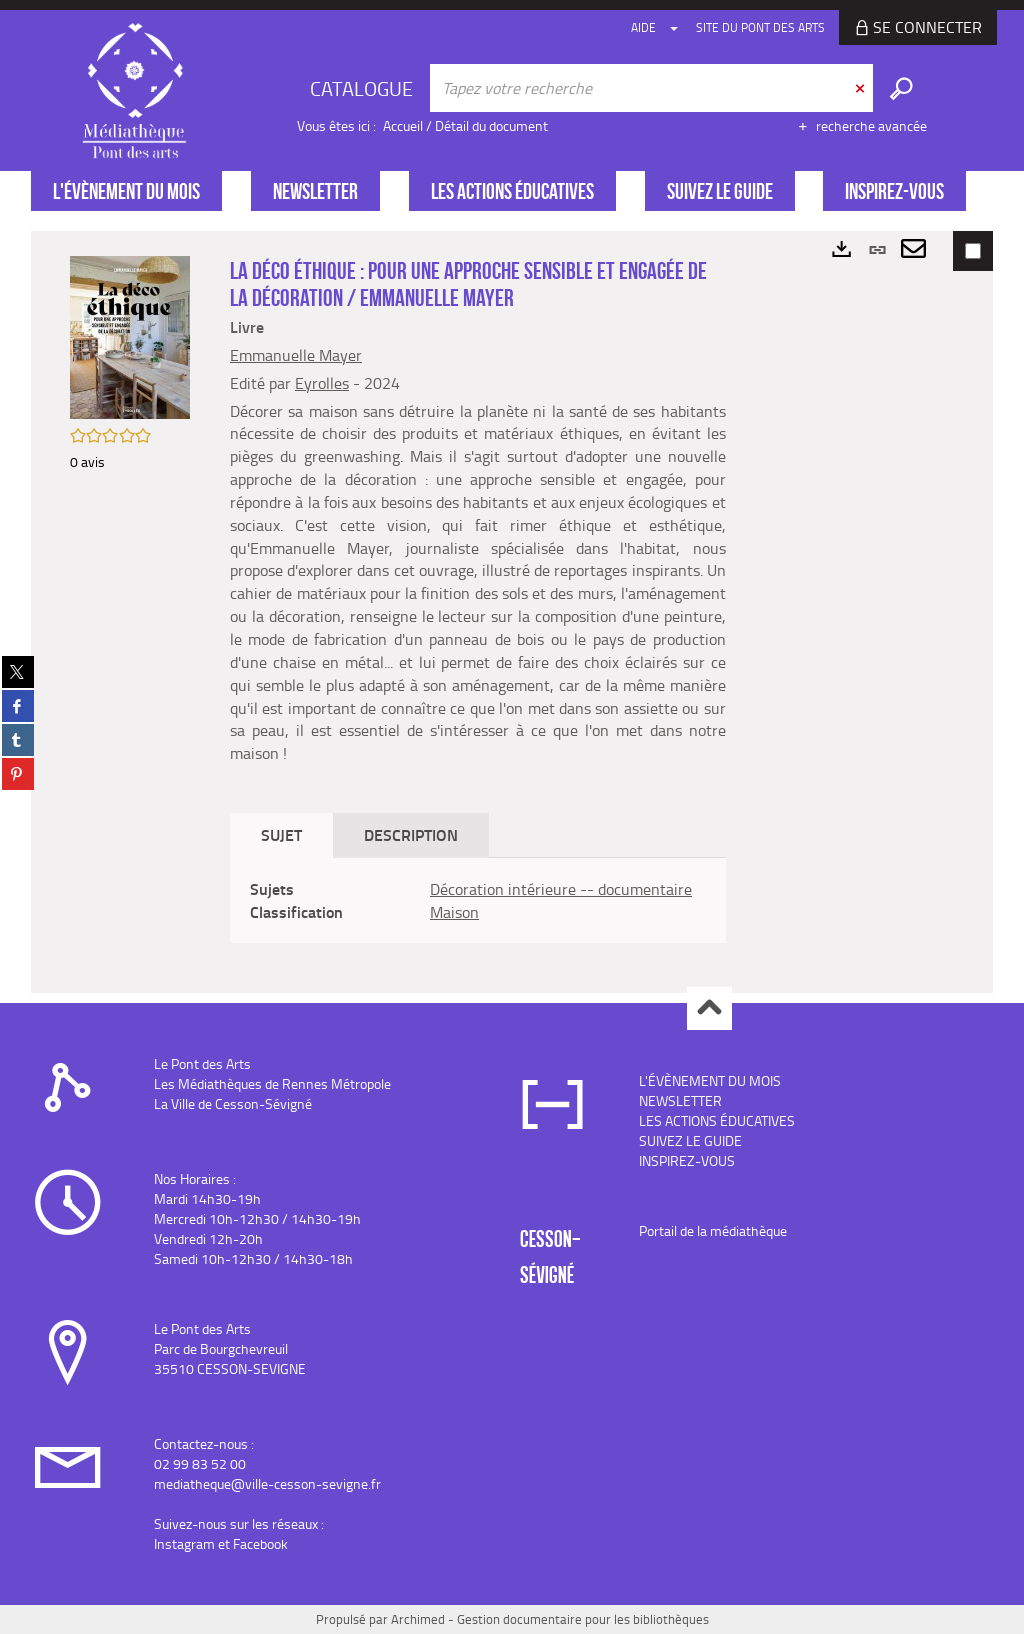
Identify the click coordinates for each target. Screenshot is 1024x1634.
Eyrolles (322, 383)
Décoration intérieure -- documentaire (561, 889)
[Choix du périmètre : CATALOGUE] (364, 88)
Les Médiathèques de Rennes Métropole (272, 1083)
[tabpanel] (478, 901)
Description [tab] (411, 834)
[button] (130, 335)
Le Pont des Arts (202, 1063)
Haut (709, 1008)
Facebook (260, 1543)
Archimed (418, 1619)
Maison (454, 912)
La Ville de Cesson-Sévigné (233, 1103)
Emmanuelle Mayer (296, 355)
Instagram (184, 1543)
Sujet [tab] (281, 834)
